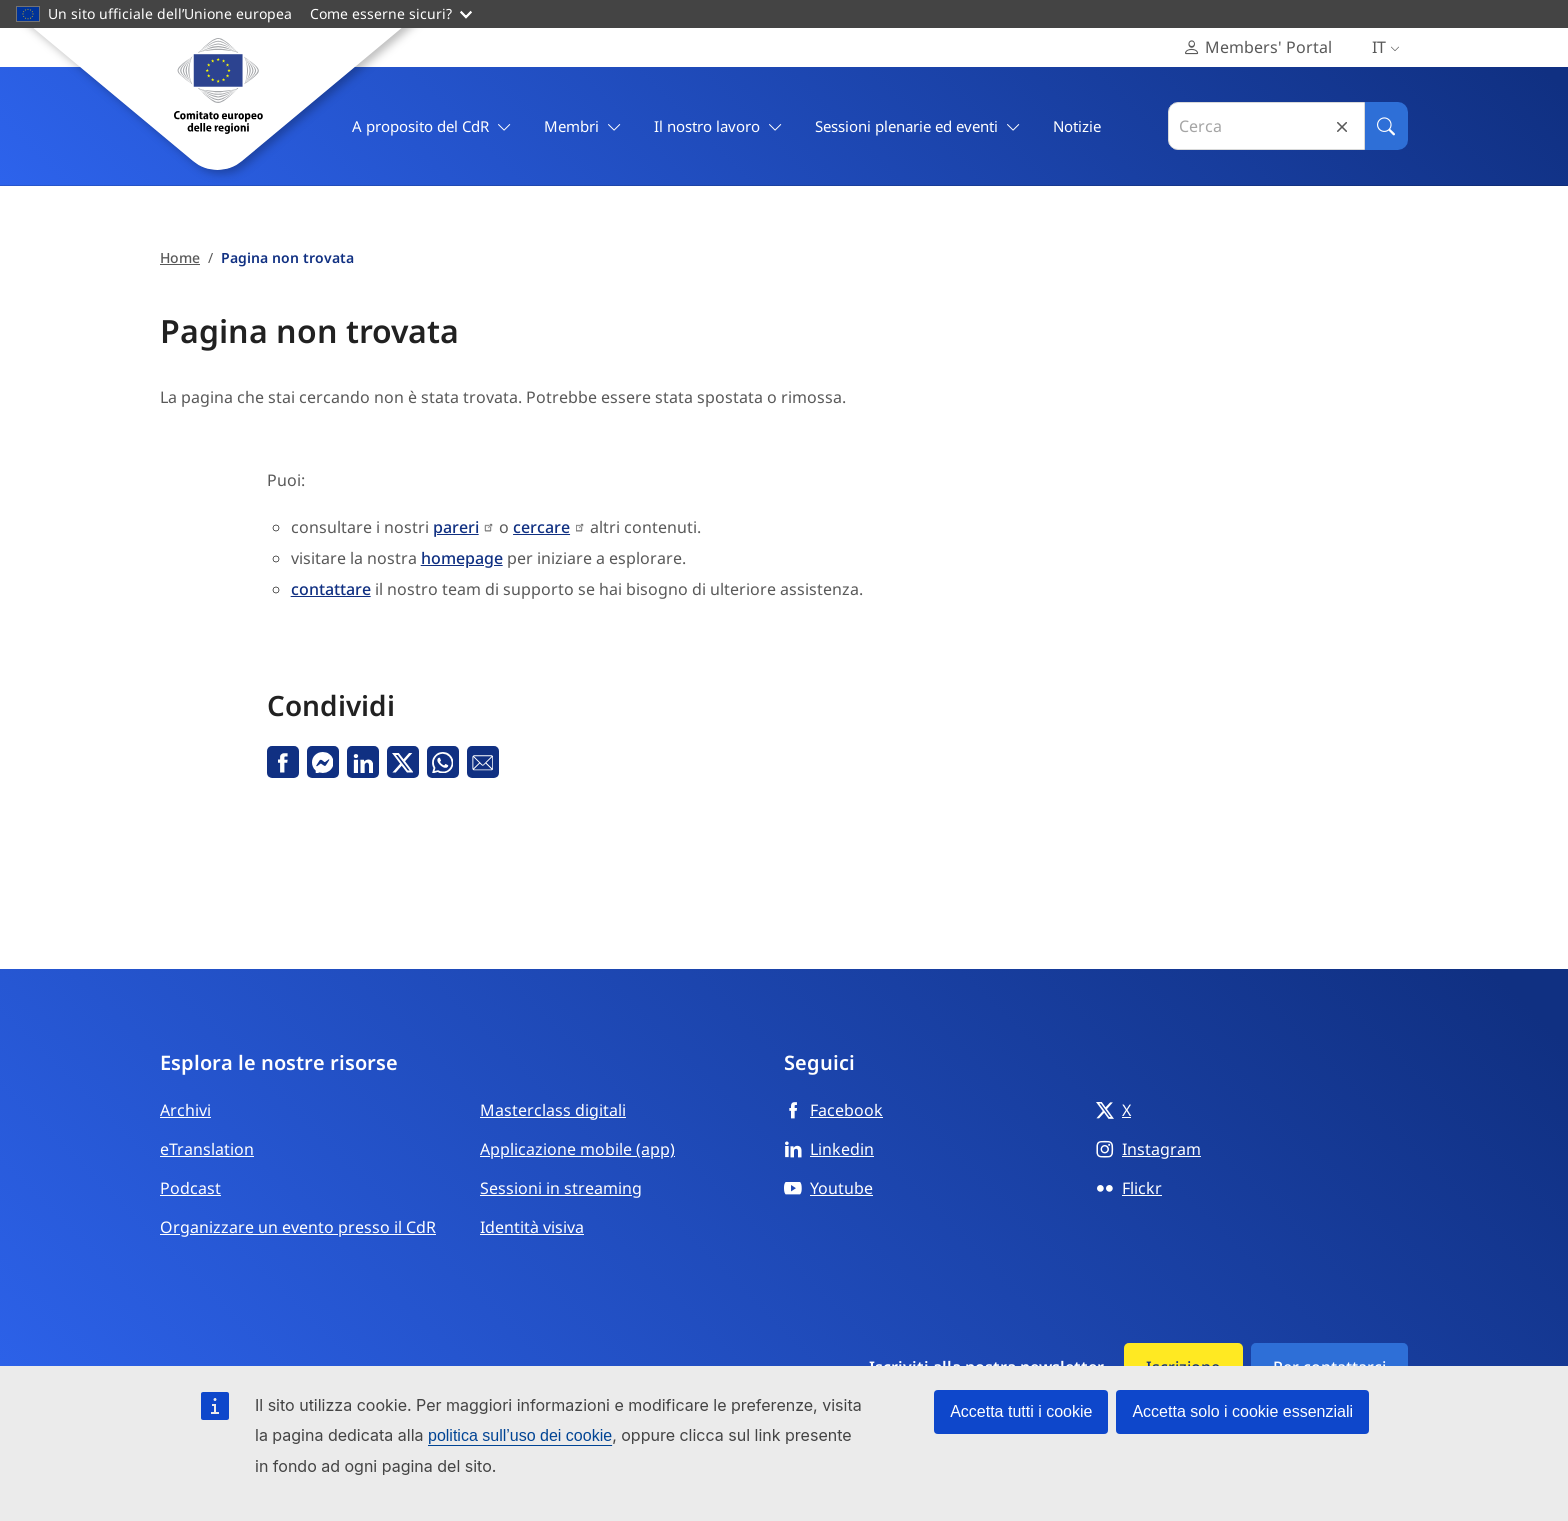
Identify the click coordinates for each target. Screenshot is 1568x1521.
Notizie (1077, 126)
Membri (583, 126)
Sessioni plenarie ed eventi (918, 126)
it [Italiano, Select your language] (1390, 47)
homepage (462, 558)
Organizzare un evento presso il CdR (298, 1227)
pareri (456, 527)
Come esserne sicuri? (391, 13)
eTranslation (207, 1149)
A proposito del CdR (432, 126)
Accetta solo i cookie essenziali (1242, 1411)
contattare (331, 589)
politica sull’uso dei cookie (520, 1435)
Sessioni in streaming (561, 1188)
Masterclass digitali (553, 1110)
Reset (1342, 126)
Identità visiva (532, 1227)
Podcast (190, 1188)
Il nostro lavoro (718, 126)
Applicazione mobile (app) (577, 1149)
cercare (541, 527)
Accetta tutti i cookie (1021, 1411)
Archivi (185, 1110)
